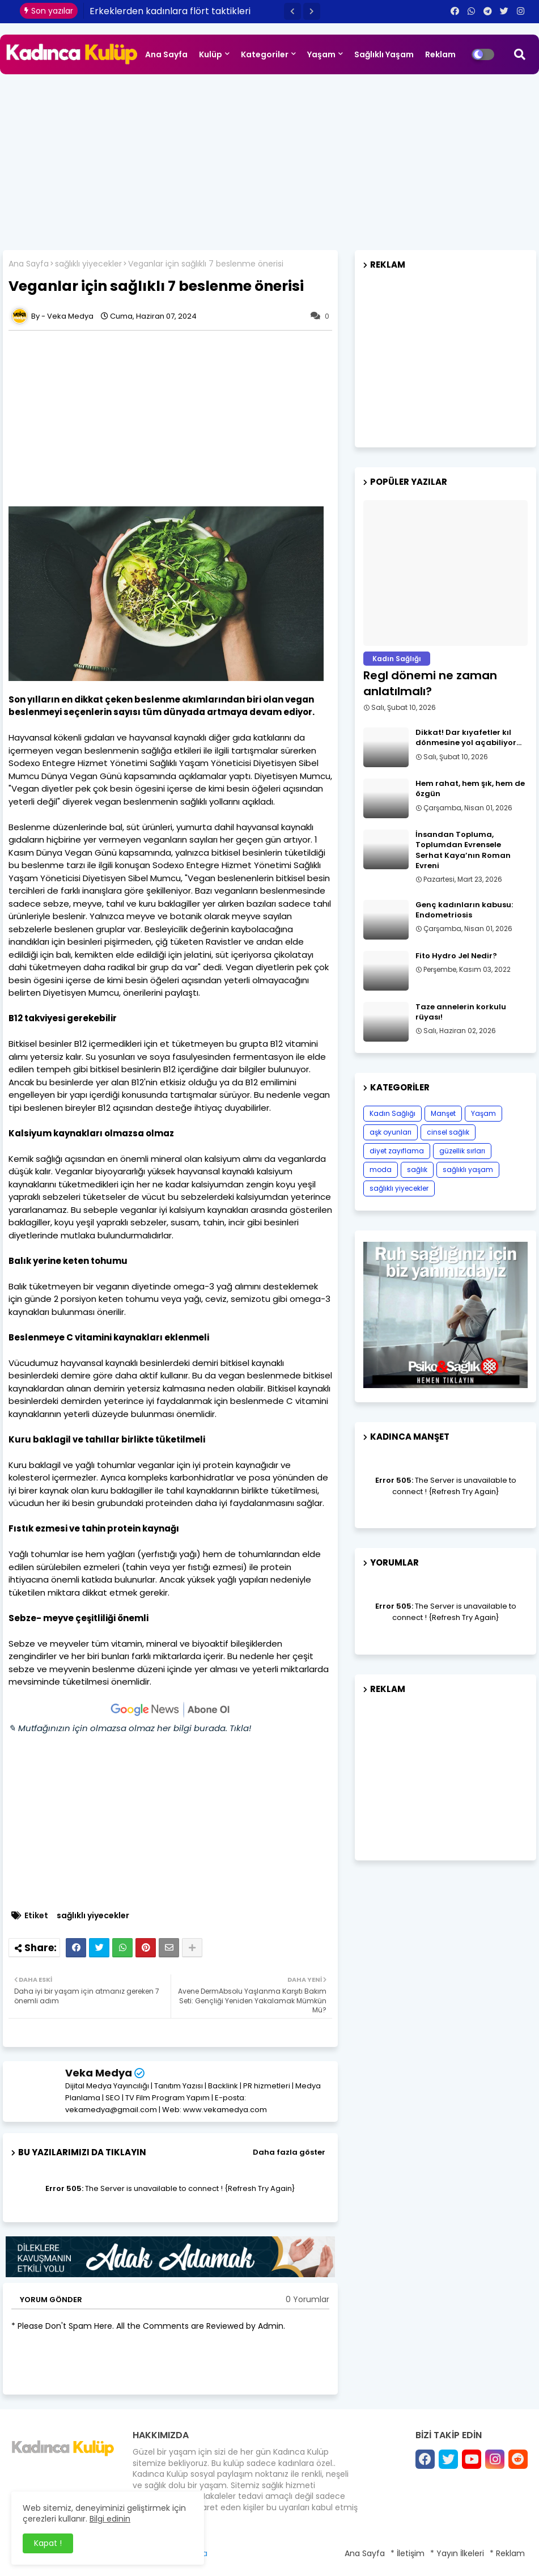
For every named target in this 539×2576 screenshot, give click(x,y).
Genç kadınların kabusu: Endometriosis (464, 910)
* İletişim (408, 2553)
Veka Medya (98, 2073)
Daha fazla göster (289, 2152)
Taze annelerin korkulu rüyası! (460, 1012)
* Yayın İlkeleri (457, 2553)
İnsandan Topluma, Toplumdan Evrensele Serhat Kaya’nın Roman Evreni (463, 850)
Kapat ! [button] (48, 2543)
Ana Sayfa (166, 54)
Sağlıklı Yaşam (384, 54)
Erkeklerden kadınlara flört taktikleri (170, 11)
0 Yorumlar (307, 2299)
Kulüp (210, 54)
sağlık (417, 1169)
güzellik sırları (462, 1151)
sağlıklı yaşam (468, 1169)
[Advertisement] (269, 159)
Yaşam (321, 54)
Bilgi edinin (110, 2518)
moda (381, 1169)
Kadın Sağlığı (392, 1113)
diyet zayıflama (397, 1151)
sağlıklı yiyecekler (88, 264)
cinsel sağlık (448, 1132)
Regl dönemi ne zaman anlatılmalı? (430, 683)
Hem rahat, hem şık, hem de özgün (470, 789)
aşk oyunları (390, 1132)
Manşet (443, 1113)
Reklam (440, 54)
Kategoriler (264, 54)
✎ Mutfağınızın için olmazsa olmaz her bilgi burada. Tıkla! (130, 1728)
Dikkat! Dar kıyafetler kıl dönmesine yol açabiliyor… (468, 737)
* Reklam (507, 2553)
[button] (292, 11)
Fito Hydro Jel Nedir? (456, 956)
